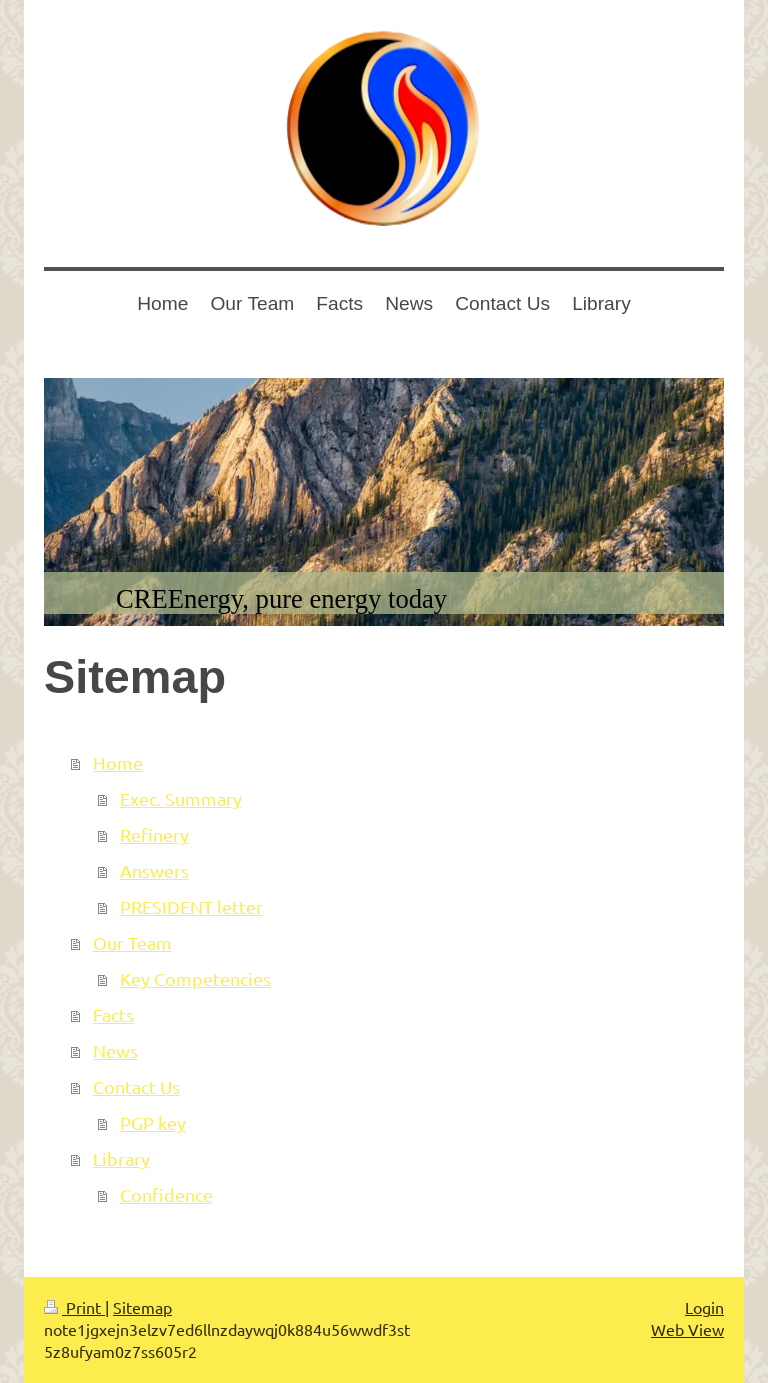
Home (118, 762)
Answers (154, 870)
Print (74, 1307)
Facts (113, 1014)
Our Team (132, 942)
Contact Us (136, 1086)
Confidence (166, 1194)
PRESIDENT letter (191, 906)
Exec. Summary (181, 798)
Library (121, 1158)
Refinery (154, 834)
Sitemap (142, 1307)
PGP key (153, 1122)
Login (704, 1307)
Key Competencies (195, 978)
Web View (687, 1329)
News (115, 1050)
